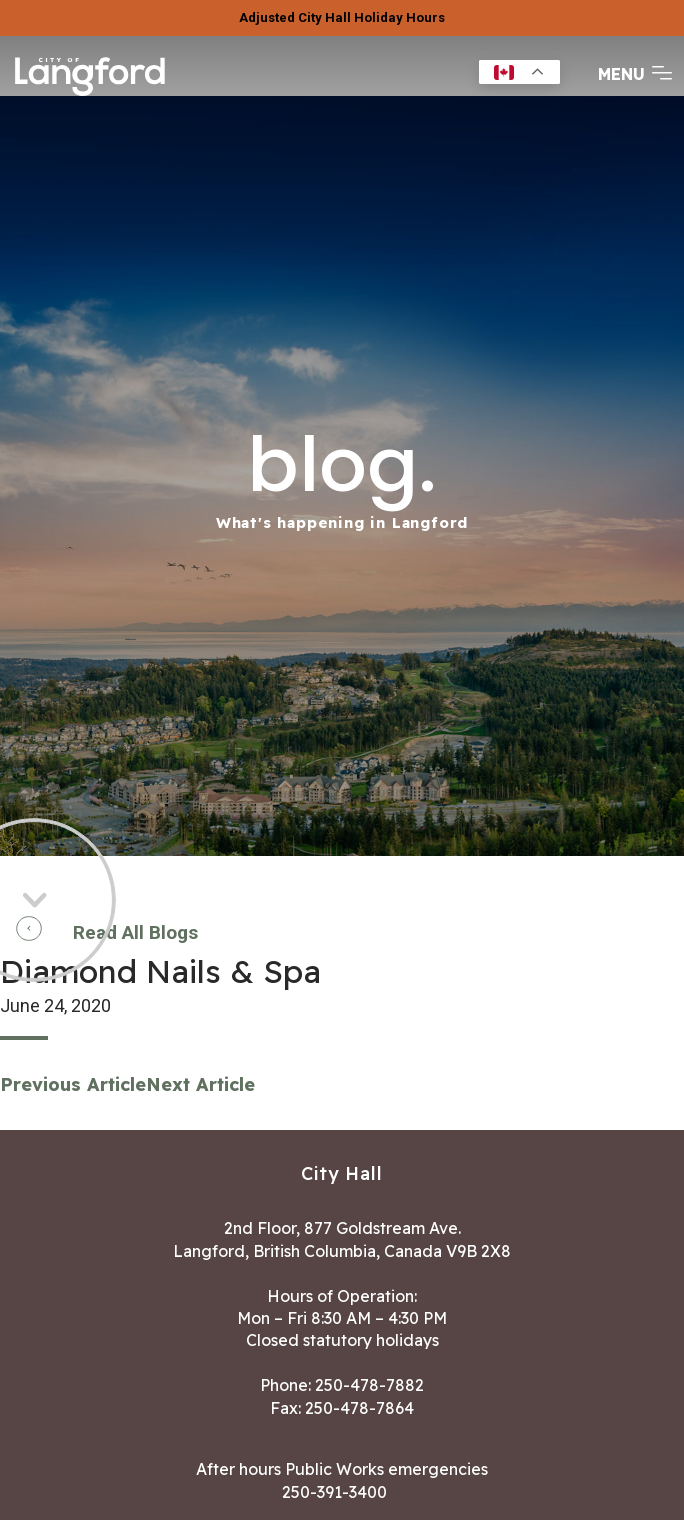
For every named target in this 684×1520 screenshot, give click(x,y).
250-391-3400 (334, 1492)
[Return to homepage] (90, 94)
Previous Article (73, 1084)
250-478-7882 (369, 1385)
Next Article (200, 1084)
